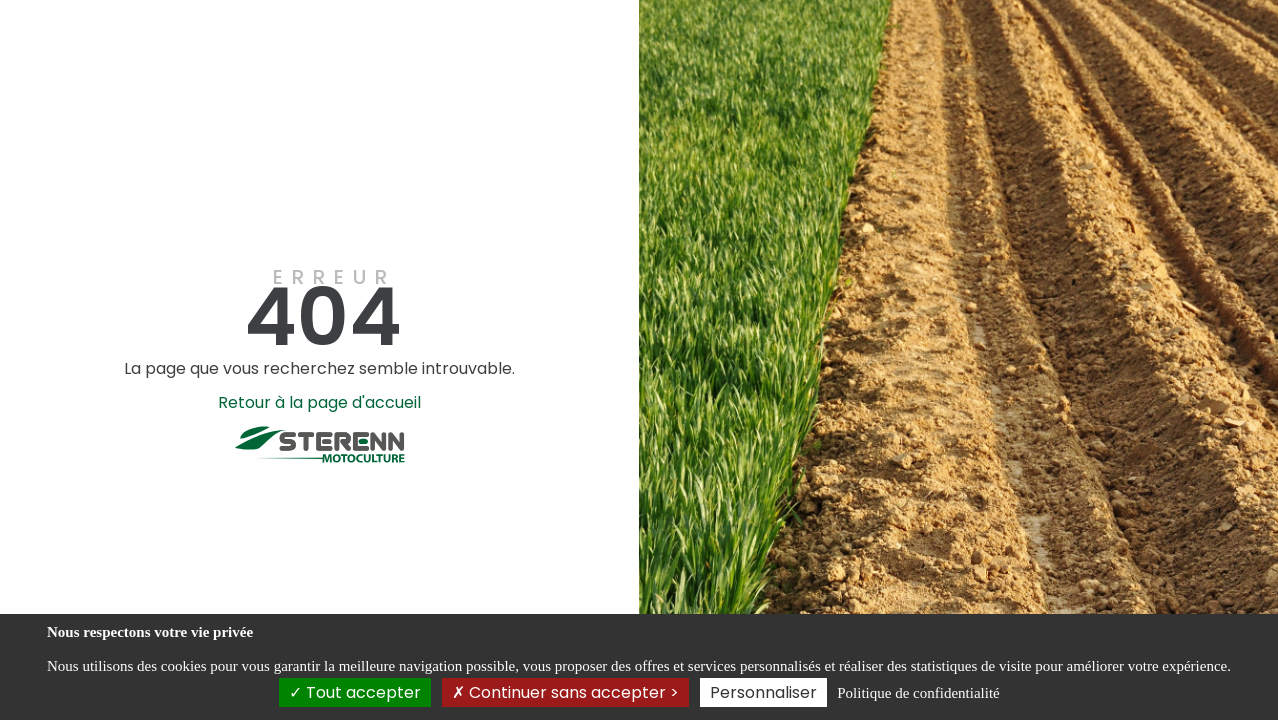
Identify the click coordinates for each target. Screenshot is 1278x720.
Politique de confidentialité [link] (918, 693)
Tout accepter (355, 692)
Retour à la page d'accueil (319, 402)
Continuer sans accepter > (565, 692)
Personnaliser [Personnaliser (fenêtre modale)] (763, 692)
